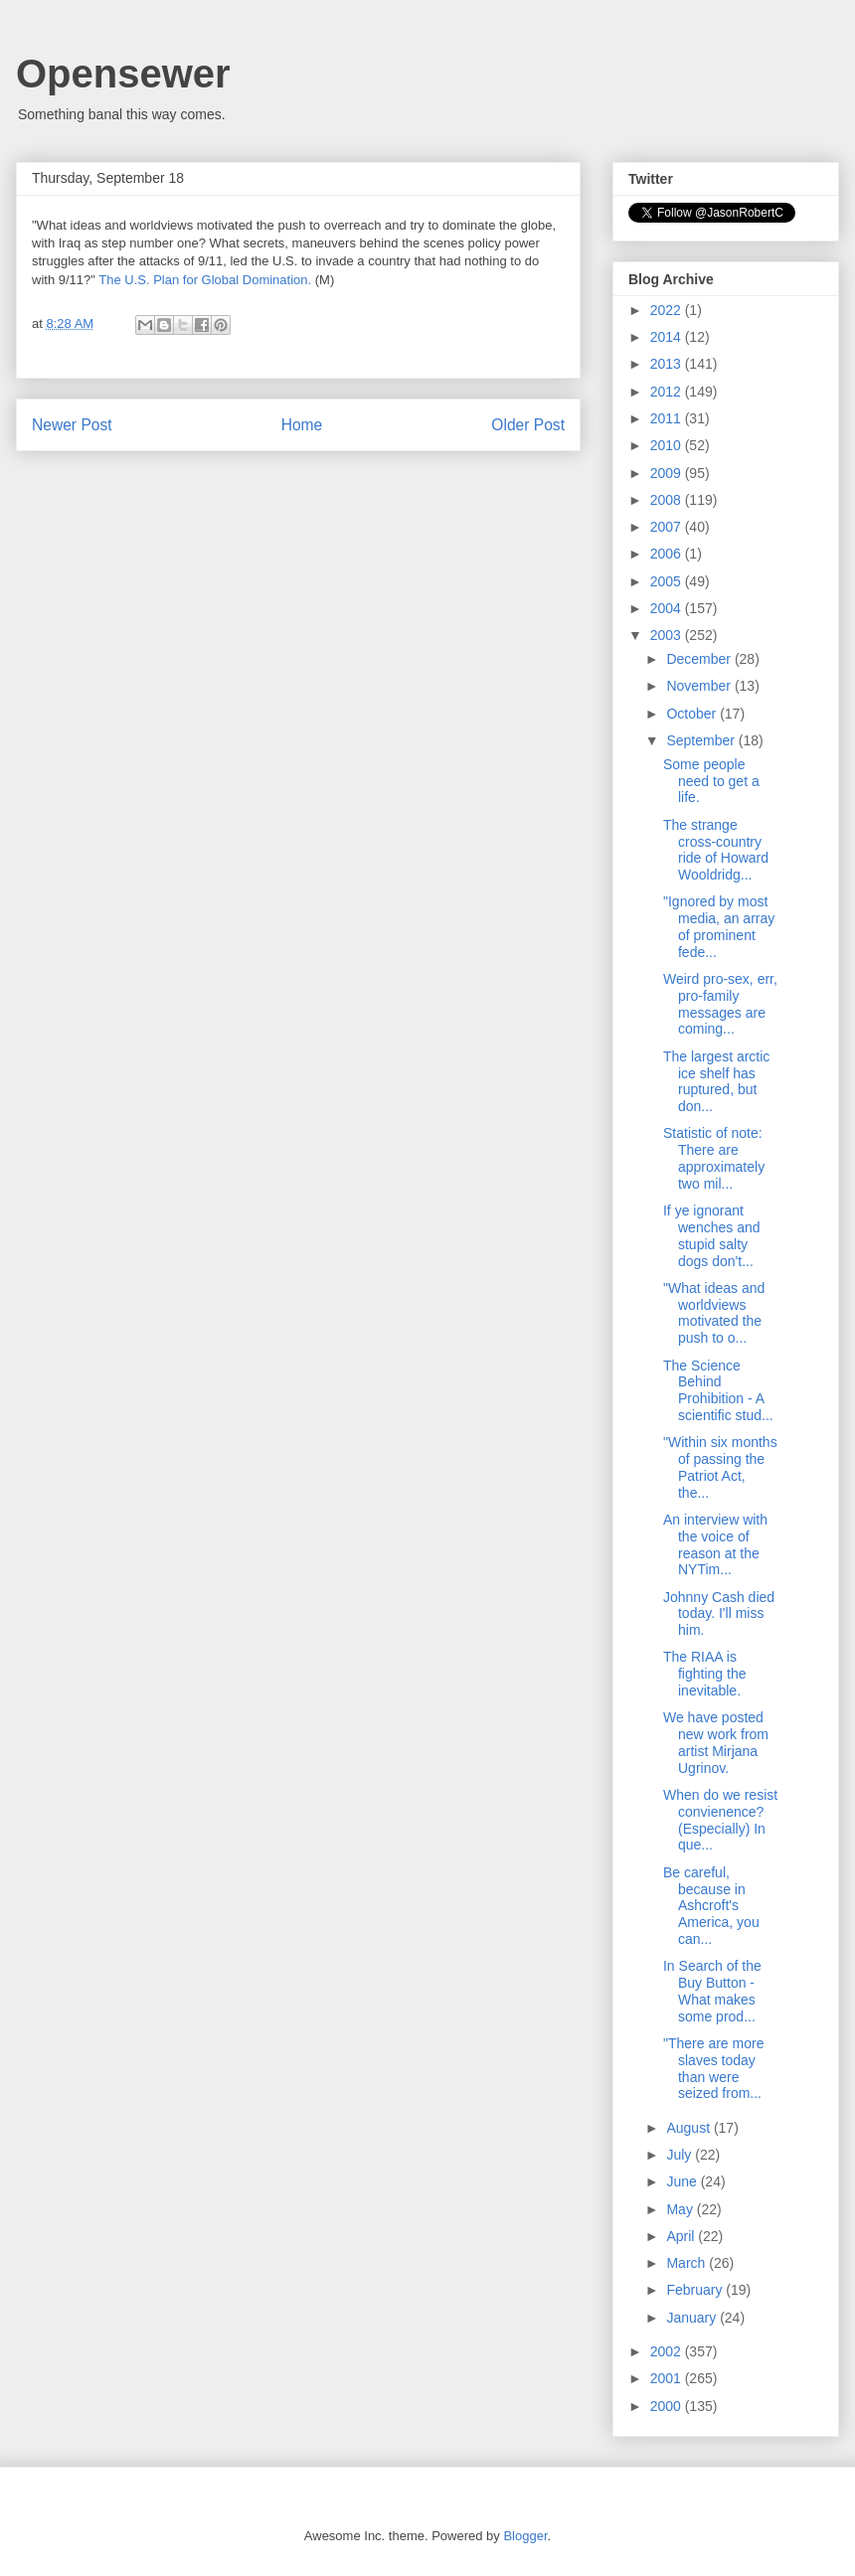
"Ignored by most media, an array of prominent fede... (718, 926)
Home (302, 424)
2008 (667, 500)
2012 (667, 392)
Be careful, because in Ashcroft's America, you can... (711, 1905)
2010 (667, 445)
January (693, 2318)
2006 (667, 554)
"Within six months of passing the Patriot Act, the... (720, 1467)
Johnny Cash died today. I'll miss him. (718, 1614)
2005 (667, 581)
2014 (667, 337)
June (683, 2181)
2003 (667, 635)
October (693, 714)
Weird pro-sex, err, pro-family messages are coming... (720, 1004)
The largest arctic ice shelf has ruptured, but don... (716, 1081)
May (681, 2209)
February (696, 2290)
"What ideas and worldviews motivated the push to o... (714, 1313)
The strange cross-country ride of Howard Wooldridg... (716, 850)
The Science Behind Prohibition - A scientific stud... (718, 1390)
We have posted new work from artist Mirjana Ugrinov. (716, 1742)
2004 (667, 608)
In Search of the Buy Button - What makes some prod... (712, 1990)
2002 (667, 2351)
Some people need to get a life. (711, 781)
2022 (667, 310)
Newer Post (72, 424)
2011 (667, 418)
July (680, 2155)
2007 (667, 527)
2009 (667, 473)
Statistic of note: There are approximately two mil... (714, 1158)
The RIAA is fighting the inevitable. (705, 1673)
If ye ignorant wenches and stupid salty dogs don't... (712, 1235)
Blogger (525, 2535)
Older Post (528, 424)
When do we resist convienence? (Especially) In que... (720, 1819)
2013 (667, 364)
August (689, 2128)
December (700, 659)
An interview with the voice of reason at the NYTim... (715, 1544)
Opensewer (123, 73)
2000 (667, 2406)
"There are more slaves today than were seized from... (713, 2068)
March (687, 2263)
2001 (667, 2378)
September (702, 740)
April (682, 2236)
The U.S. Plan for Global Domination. (204, 279)
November (700, 686)
